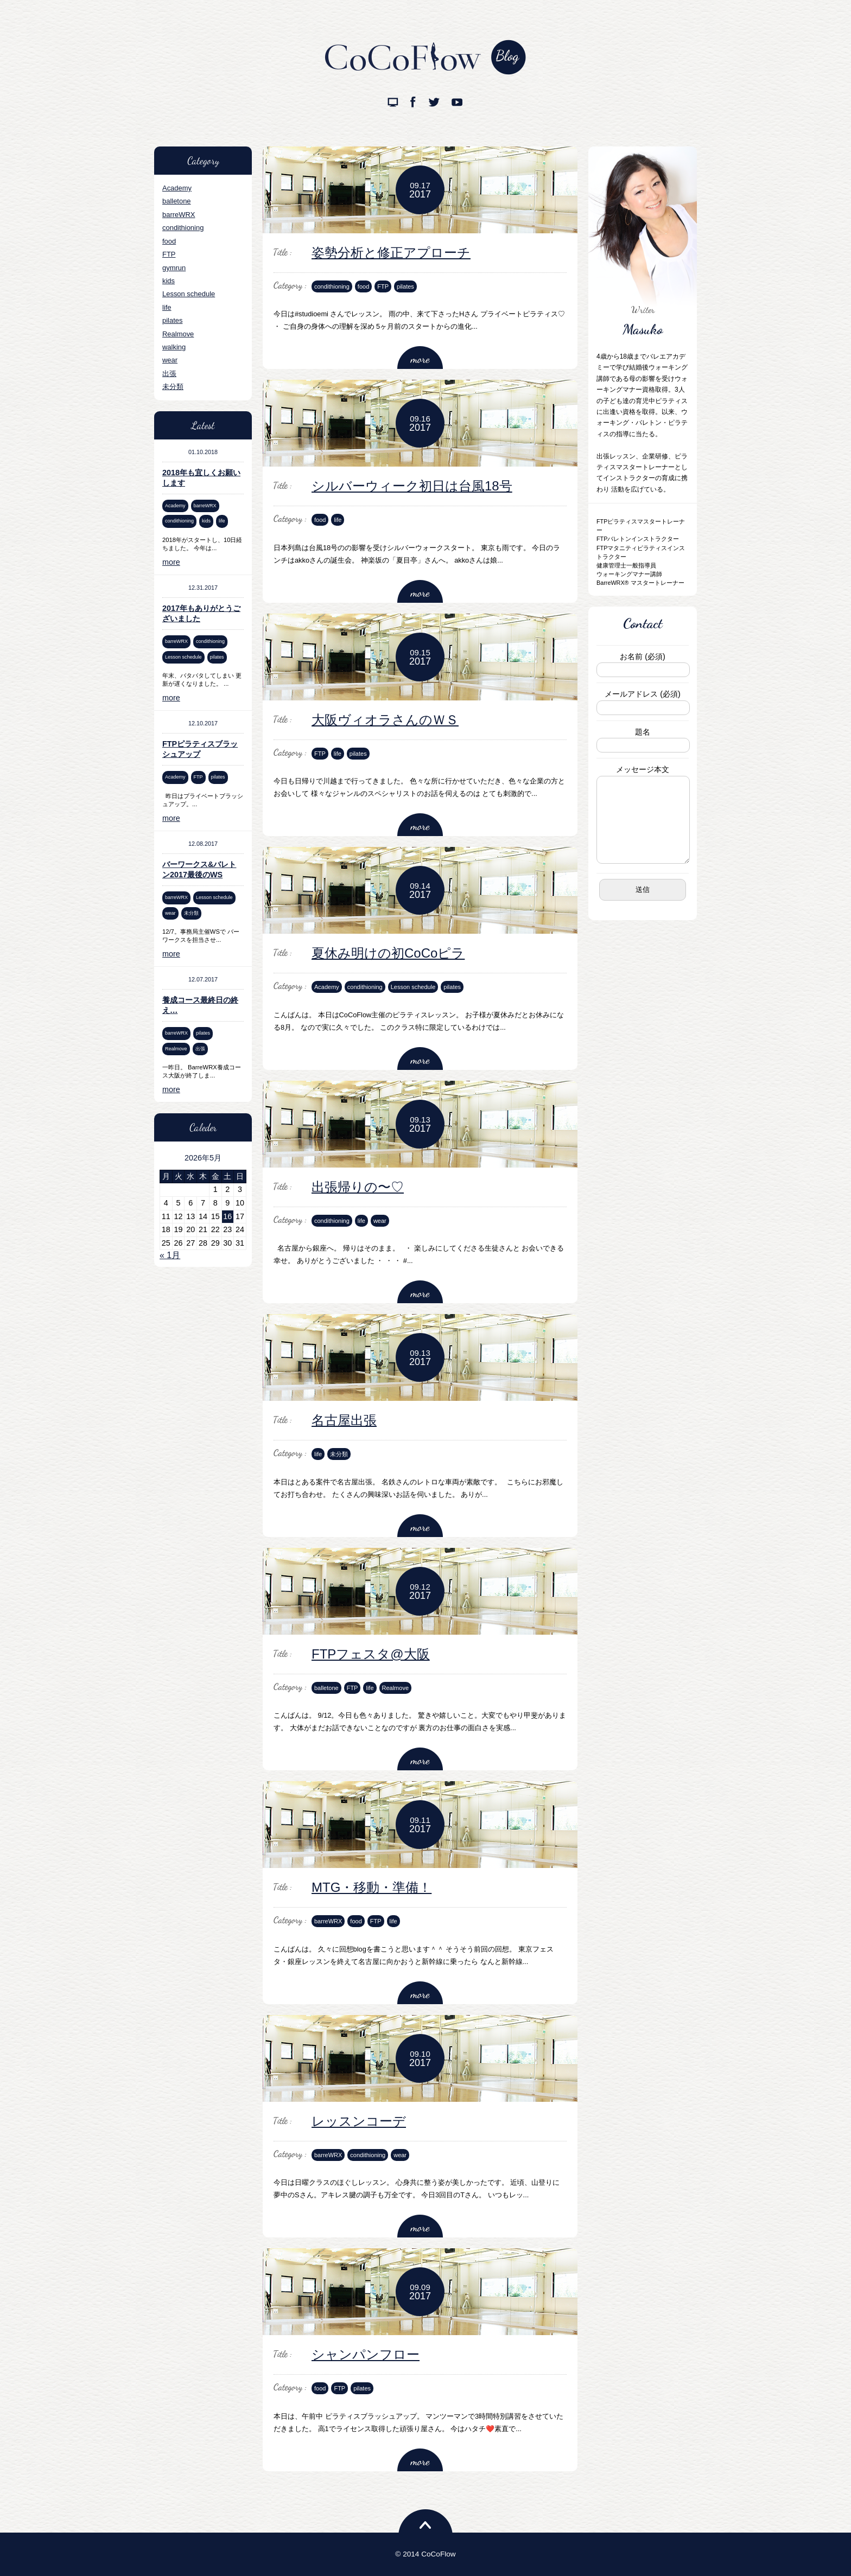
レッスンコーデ (359, 2121)
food (169, 241)
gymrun (174, 268)
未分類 (172, 386)
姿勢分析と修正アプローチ (391, 252)
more (171, 562)
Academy (177, 188)
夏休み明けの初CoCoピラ (388, 953)
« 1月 (170, 1255)
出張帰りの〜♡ (358, 1186)
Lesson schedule (188, 294)
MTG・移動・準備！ (371, 1887)
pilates (172, 320)
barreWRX (178, 215)
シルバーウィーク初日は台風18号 (412, 486)
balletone (176, 201)
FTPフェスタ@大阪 (371, 1654)
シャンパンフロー (366, 2354)
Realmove (178, 334)
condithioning (183, 228)
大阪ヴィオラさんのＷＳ (385, 719)
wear (169, 360)
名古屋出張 (344, 1420)
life (167, 307)
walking (174, 347)
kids (168, 281)
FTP (168, 254)
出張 (169, 373)
